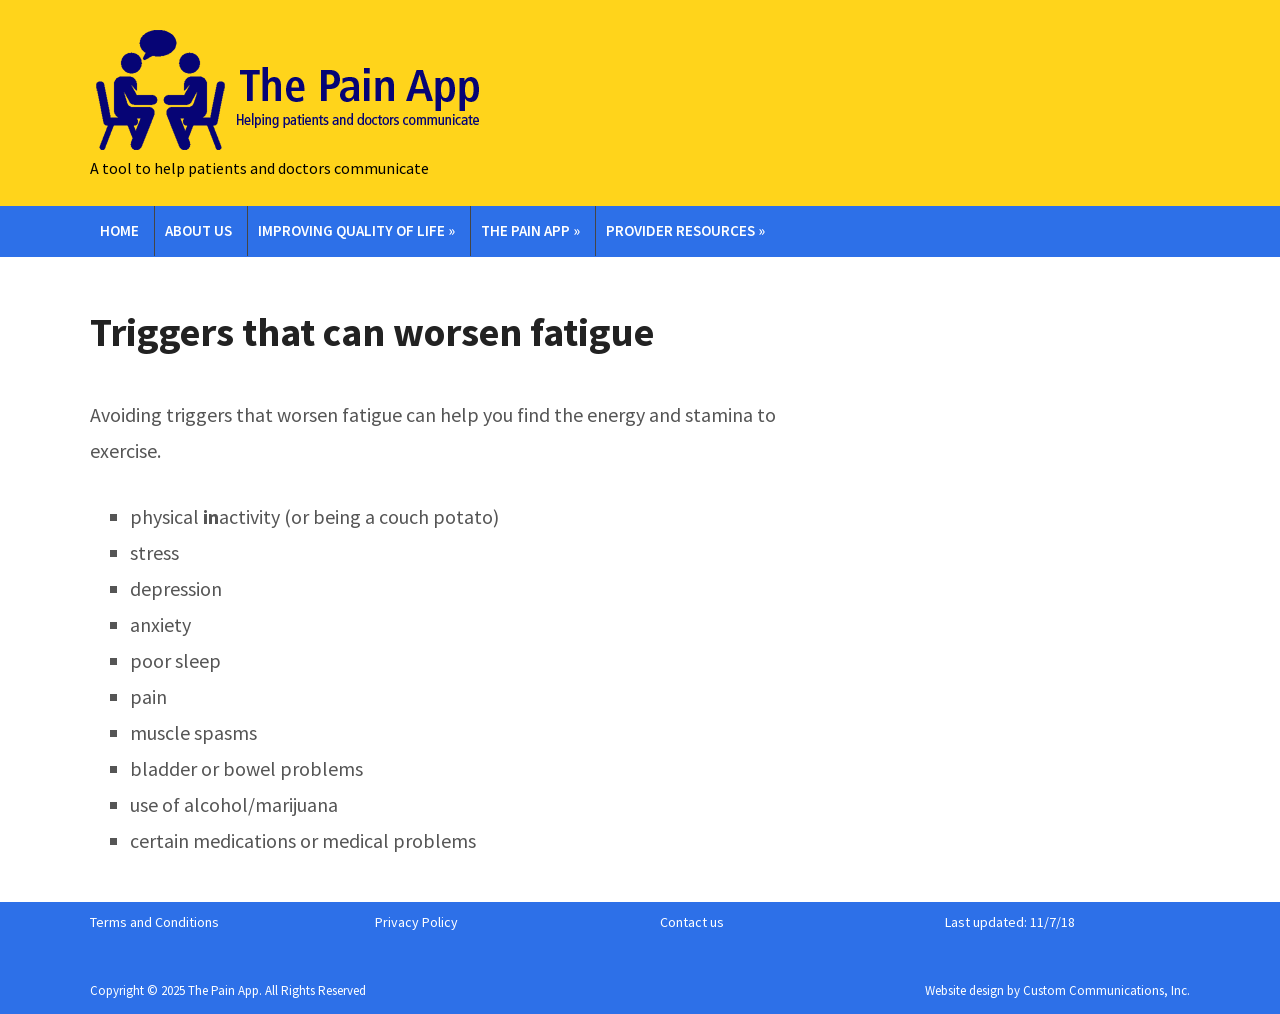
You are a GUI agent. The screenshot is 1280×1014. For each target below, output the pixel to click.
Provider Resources (685, 230)
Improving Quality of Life (356, 230)
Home (119, 230)
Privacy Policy (416, 922)
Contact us (692, 922)
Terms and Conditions (154, 922)
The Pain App (530, 230)
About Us (198, 230)
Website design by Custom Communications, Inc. (1057, 990)
